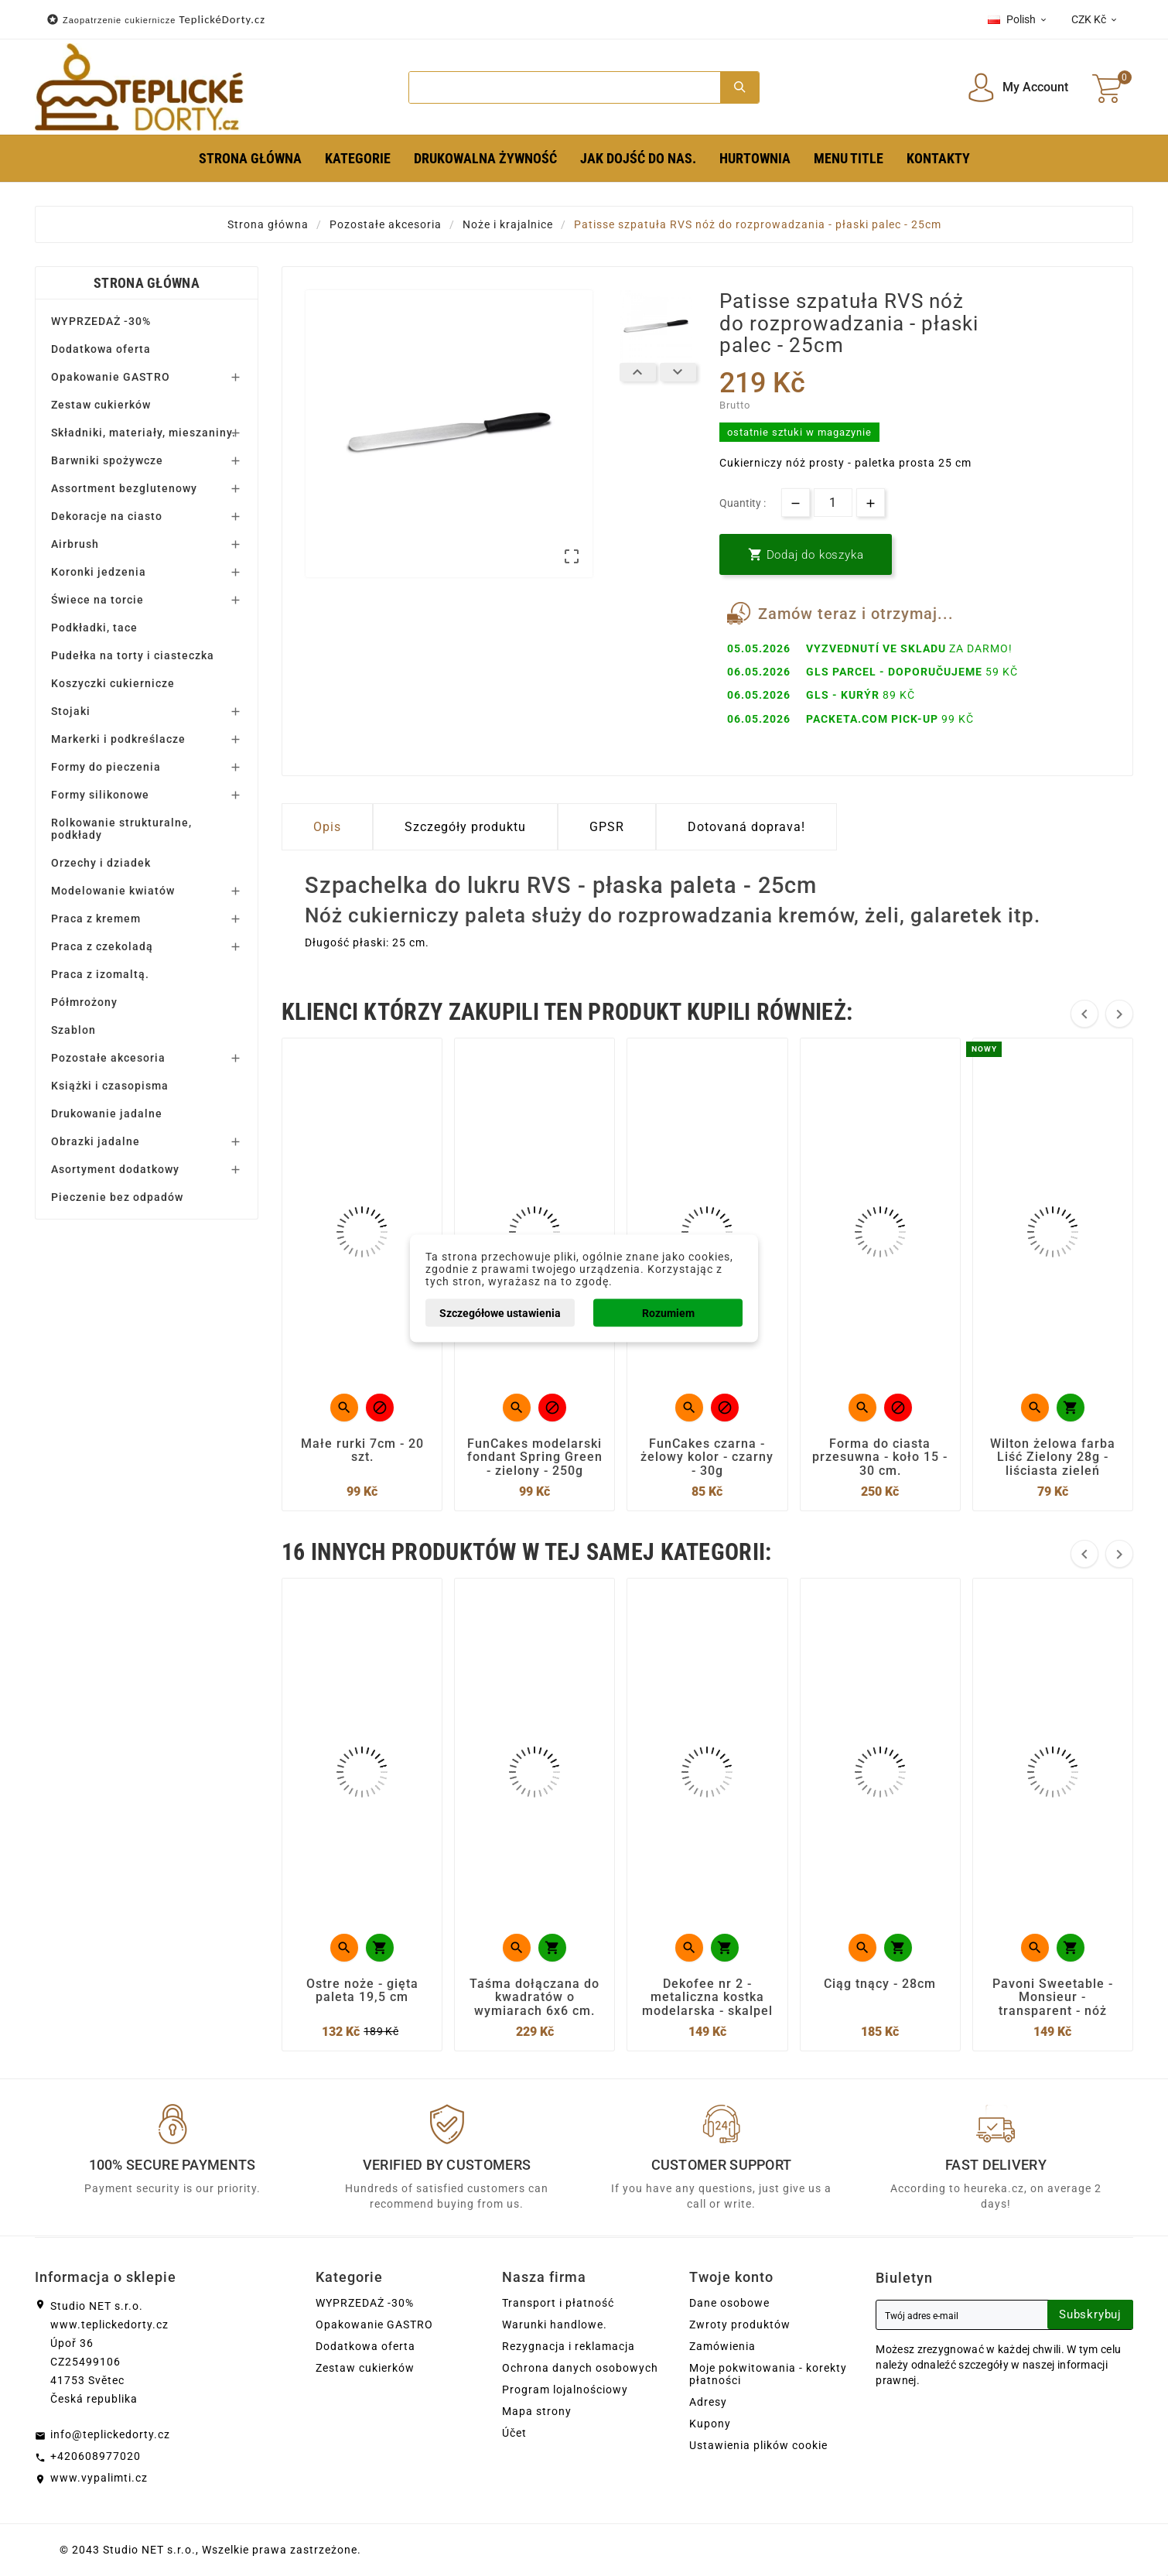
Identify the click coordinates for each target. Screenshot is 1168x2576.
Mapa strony (537, 2411)
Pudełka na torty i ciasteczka (132, 655)
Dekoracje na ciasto (106, 516)
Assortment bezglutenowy (124, 488)
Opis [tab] (327, 826)
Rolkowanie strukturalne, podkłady (121, 828)
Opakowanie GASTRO (110, 377)
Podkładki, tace (94, 627)
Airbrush (75, 544)
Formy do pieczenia (106, 767)
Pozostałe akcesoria (108, 1058)
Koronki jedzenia (98, 572)
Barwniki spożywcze (107, 460)
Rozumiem (668, 1312)
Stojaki (71, 711)
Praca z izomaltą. (100, 974)
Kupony (710, 2423)
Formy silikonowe (100, 795)
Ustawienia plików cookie (758, 2445)
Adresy (708, 2402)
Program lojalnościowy (565, 2389)
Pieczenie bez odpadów (117, 1197)
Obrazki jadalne (95, 1141)
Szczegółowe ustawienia (500, 1312)
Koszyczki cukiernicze (113, 683)
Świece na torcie (97, 600)
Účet (514, 2433)
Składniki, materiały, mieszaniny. (143, 432)
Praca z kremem (96, 918)
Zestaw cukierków (101, 405)
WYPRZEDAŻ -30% (101, 321)
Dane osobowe (729, 2303)
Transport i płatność (558, 2303)
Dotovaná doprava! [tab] (746, 826)
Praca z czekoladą (102, 946)
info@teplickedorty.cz (110, 2434)
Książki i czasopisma (110, 1085)
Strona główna (147, 283)
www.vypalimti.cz (99, 2478)
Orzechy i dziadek (101, 863)
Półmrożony (84, 1002)
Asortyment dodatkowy (115, 1169)
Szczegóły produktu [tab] (465, 826)
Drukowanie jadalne (106, 1113)
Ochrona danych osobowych (580, 2368)
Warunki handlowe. (554, 2324)
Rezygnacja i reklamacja (568, 2346)
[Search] (564, 87)
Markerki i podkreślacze (118, 739)
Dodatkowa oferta (101, 349)
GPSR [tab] (606, 826)
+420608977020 (95, 2456)
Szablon (73, 1030)
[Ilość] (833, 502)
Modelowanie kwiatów (113, 890)
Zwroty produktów (740, 2324)
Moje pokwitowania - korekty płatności (768, 2374)
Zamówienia (722, 2346)
